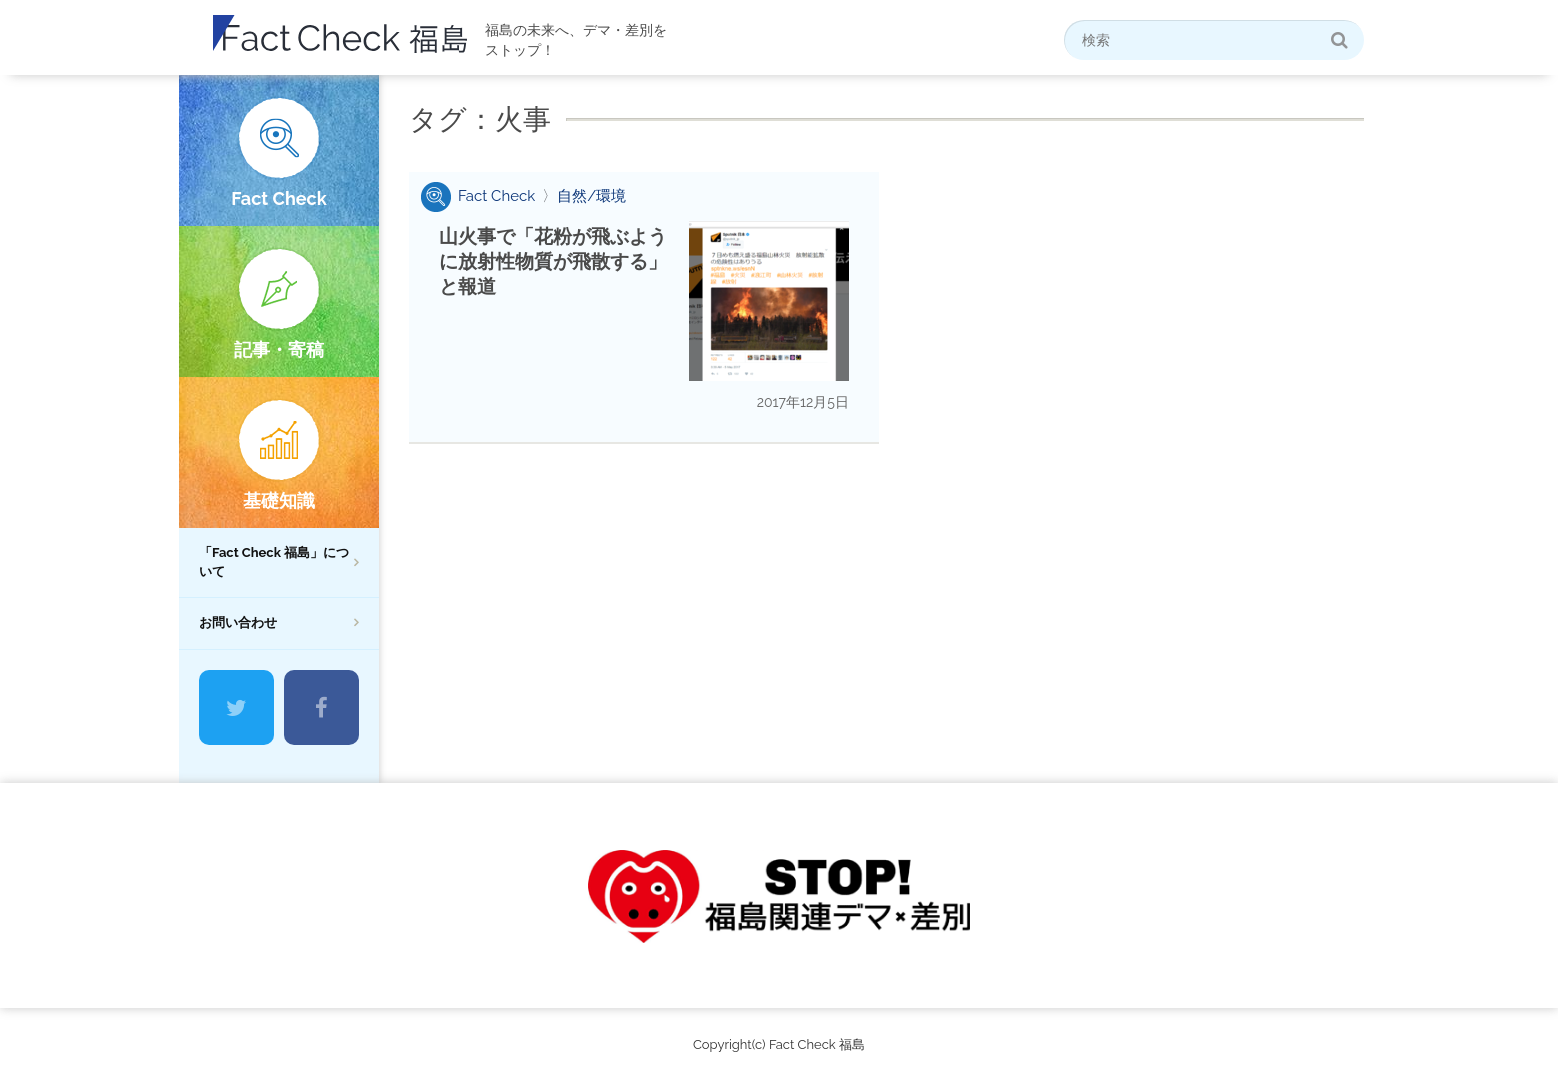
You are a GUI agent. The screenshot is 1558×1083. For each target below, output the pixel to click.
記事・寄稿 (279, 349)
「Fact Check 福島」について (274, 562)
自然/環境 (591, 196)
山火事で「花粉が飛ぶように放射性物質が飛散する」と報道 (553, 261)
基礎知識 (279, 500)
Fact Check (278, 198)
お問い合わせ (238, 622)
